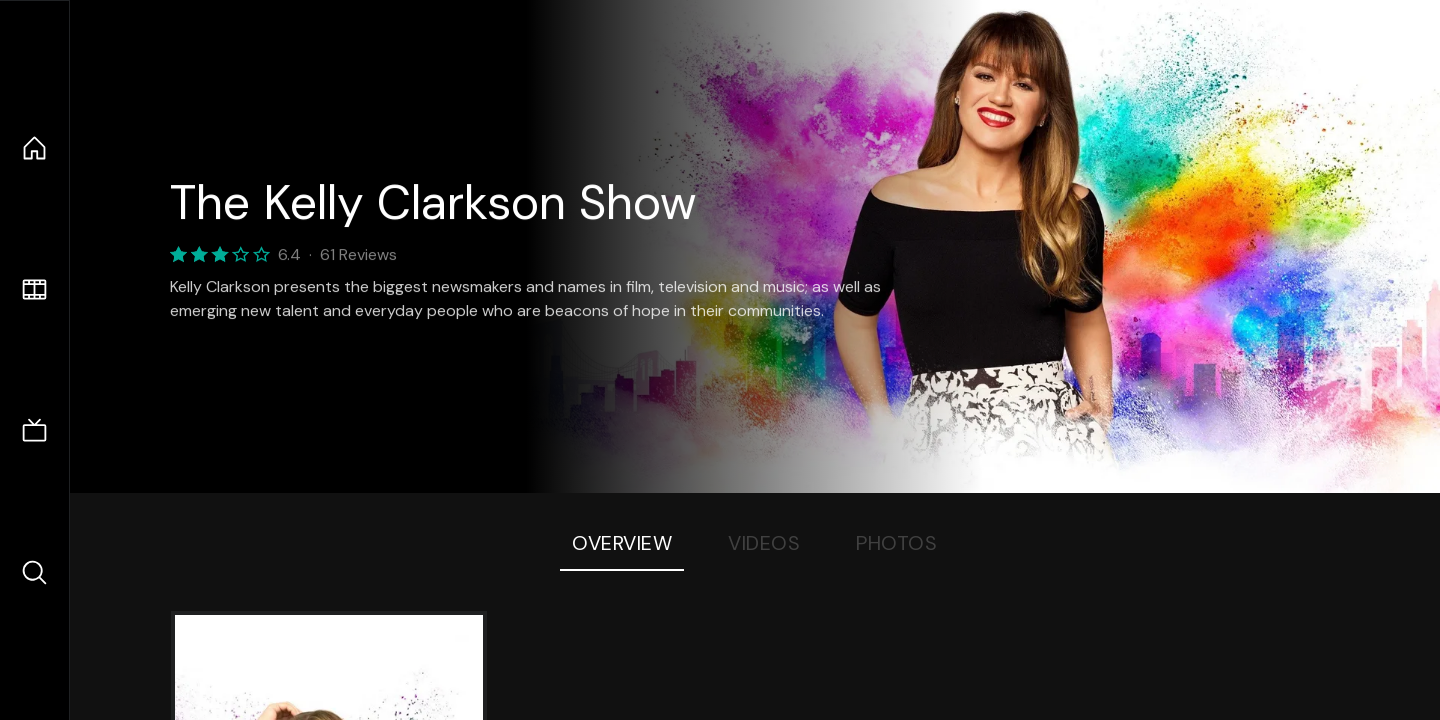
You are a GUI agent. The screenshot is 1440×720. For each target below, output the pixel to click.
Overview (622, 543)
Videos (764, 543)
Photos (896, 543)
